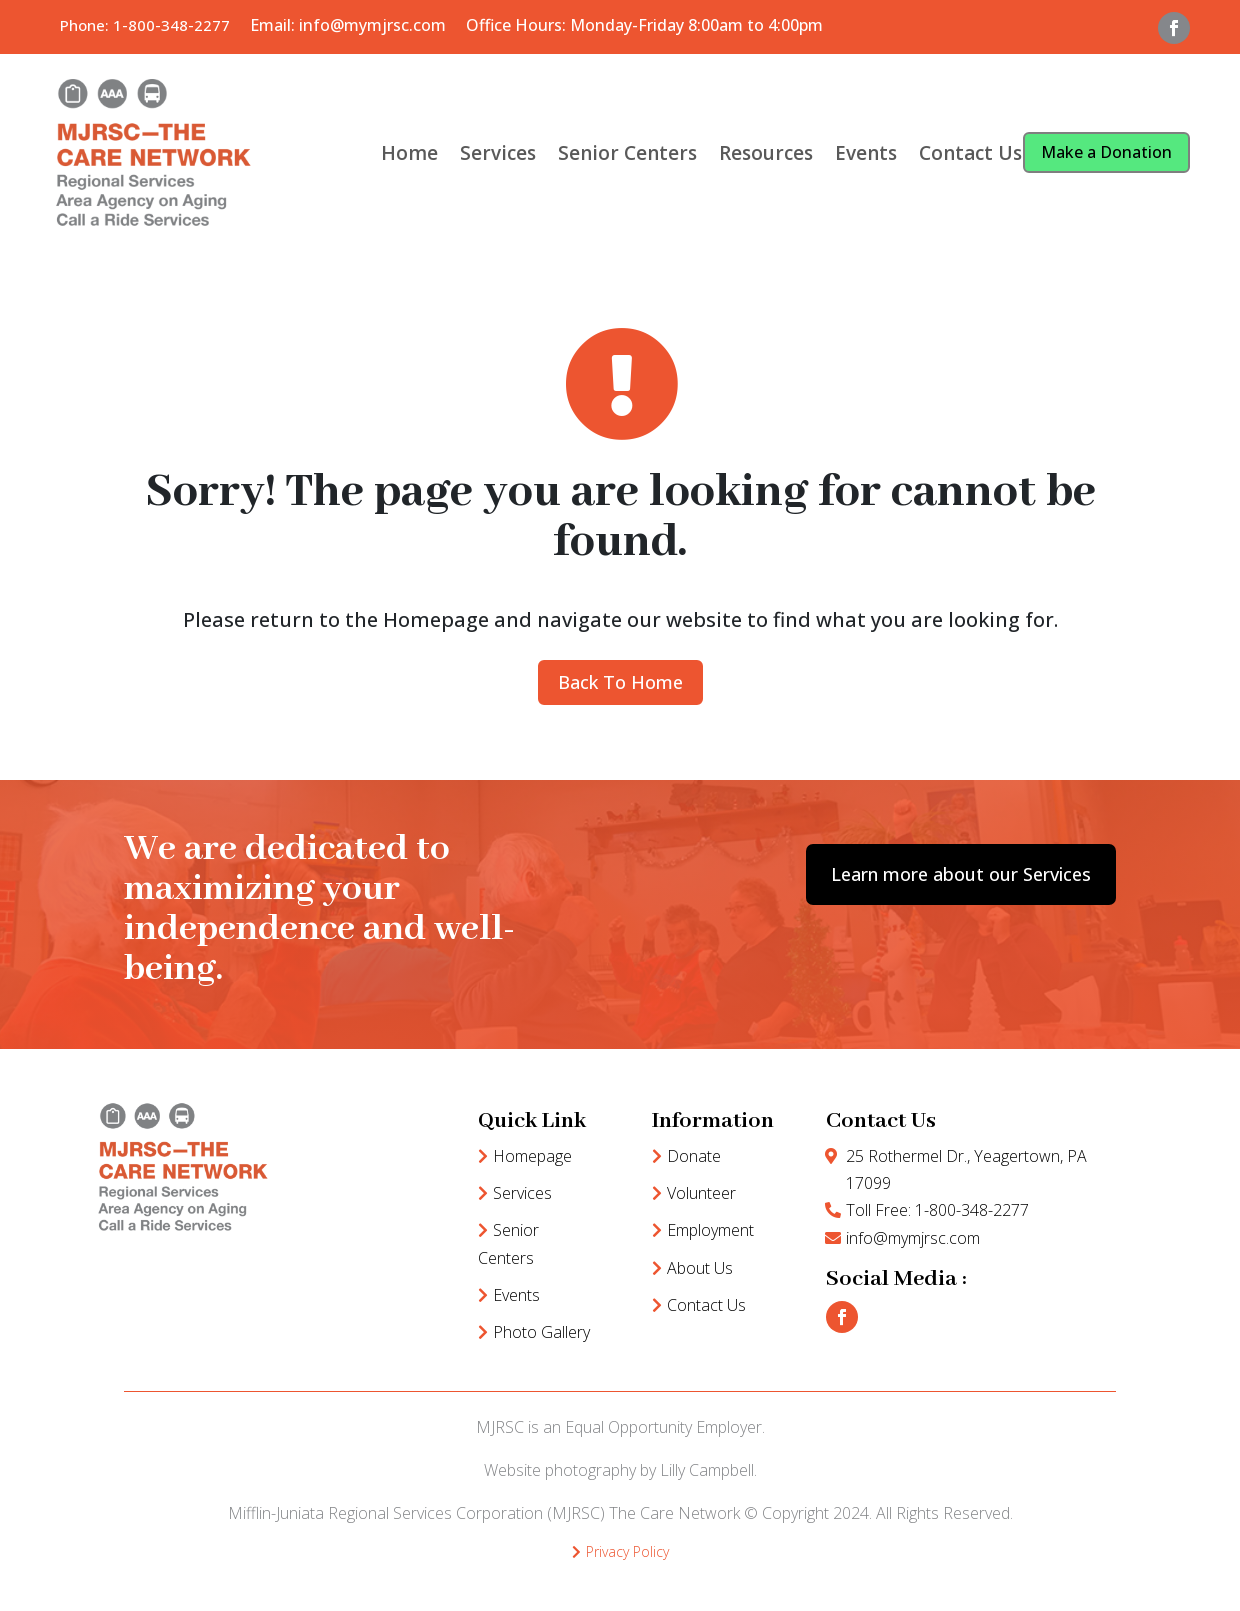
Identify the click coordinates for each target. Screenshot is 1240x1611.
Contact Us (970, 153)
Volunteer (701, 1193)
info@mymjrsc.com (913, 1238)
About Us (700, 1268)
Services (498, 153)
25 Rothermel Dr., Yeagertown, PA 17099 (966, 1169)
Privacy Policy (627, 1551)
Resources (766, 153)
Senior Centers (627, 153)
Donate (694, 1156)
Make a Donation (1106, 152)
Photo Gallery (541, 1332)
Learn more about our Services (961, 874)
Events (866, 153)
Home (409, 153)
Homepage (532, 1156)
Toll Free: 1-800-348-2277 (937, 1210)
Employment (710, 1230)
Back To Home (620, 682)
